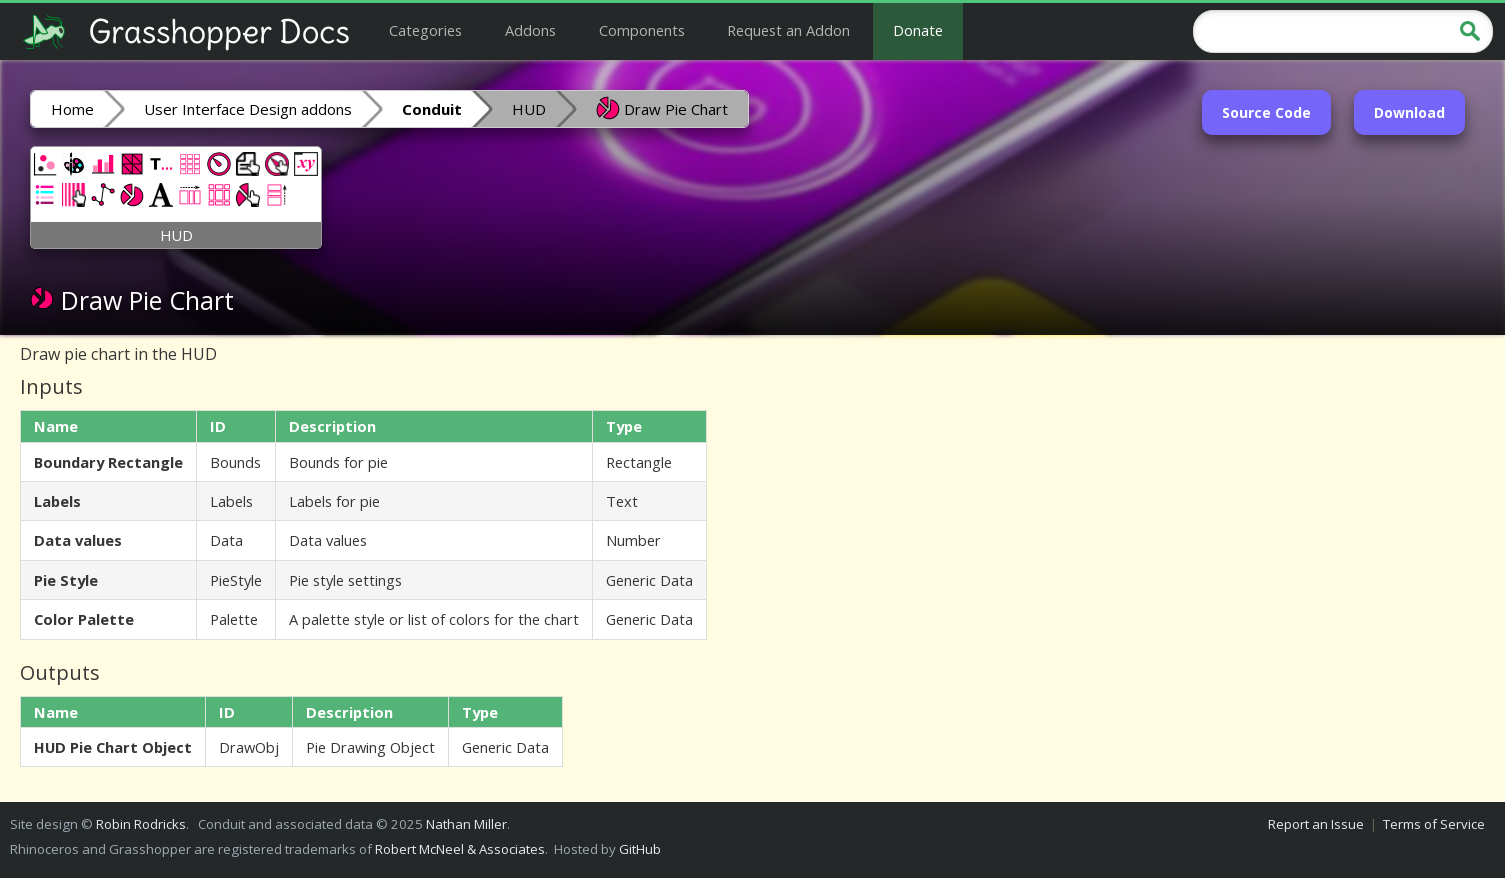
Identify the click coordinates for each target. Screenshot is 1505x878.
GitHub (640, 849)
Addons (530, 30)
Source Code (1266, 112)
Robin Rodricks (141, 824)
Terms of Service (1434, 824)
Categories (425, 30)
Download (1409, 112)
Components (642, 30)
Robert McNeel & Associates (460, 849)
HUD (529, 109)
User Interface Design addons (248, 109)
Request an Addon (788, 30)
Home (72, 109)
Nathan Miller (466, 824)
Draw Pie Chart (662, 108)
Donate (918, 30)
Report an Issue (1316, 824)
